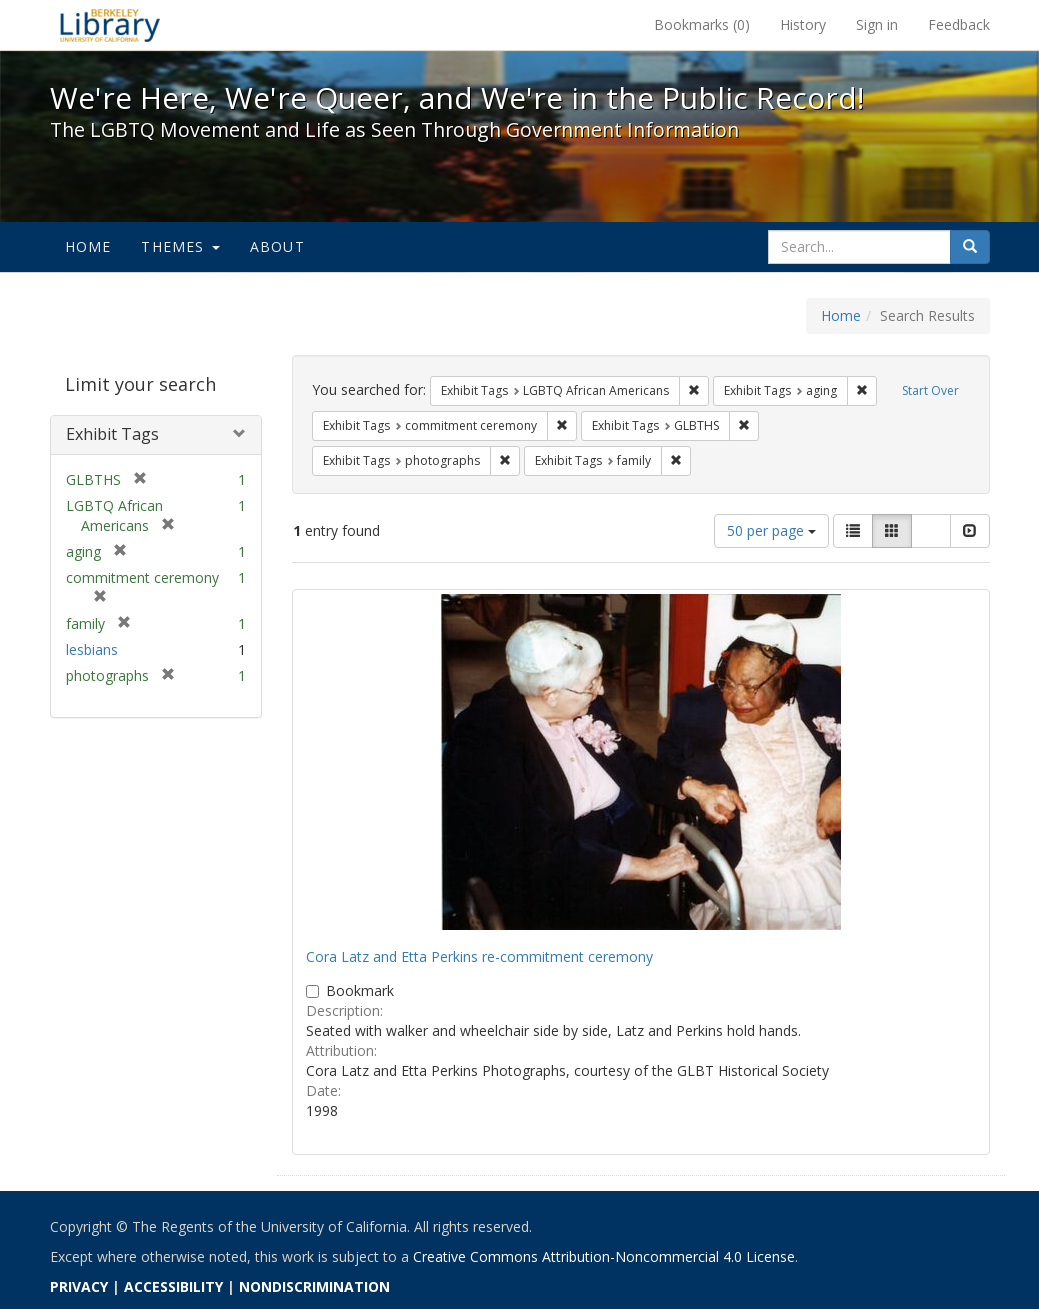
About (277, 246)
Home (88, 246)
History (803, 24)
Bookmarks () (702, 24)
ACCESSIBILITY (173, 1286)
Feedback (959, 24)
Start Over (930, 390)
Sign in (877, 24)
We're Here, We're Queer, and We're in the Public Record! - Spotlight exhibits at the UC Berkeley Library (110, 25)
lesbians (92, 649)
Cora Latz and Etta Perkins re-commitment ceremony (479, 956)
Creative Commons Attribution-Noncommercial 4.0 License (604, 1256)
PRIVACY (79, 1286)
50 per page (771, 530)
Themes (180, 246)
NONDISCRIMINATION (314, 1286)
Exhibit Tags (112, 434)
